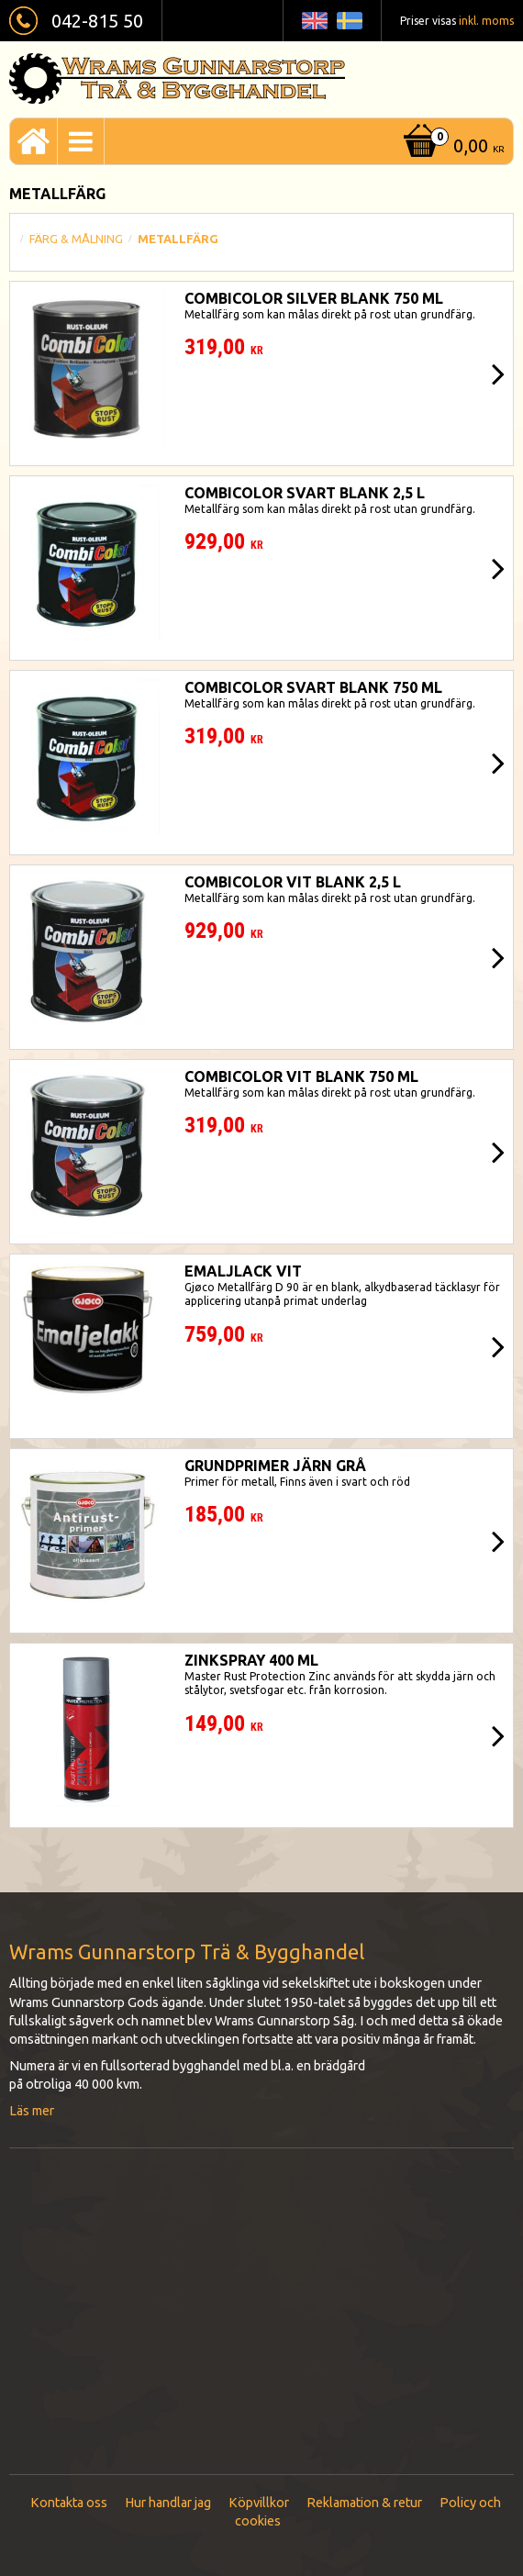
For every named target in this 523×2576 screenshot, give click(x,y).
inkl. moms (486, 21)
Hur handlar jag (168, 2502)
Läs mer (31, 2110)
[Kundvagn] (451, 147)
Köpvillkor (258, 2502)
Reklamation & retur (364, 2502)
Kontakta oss (68, 2502)
